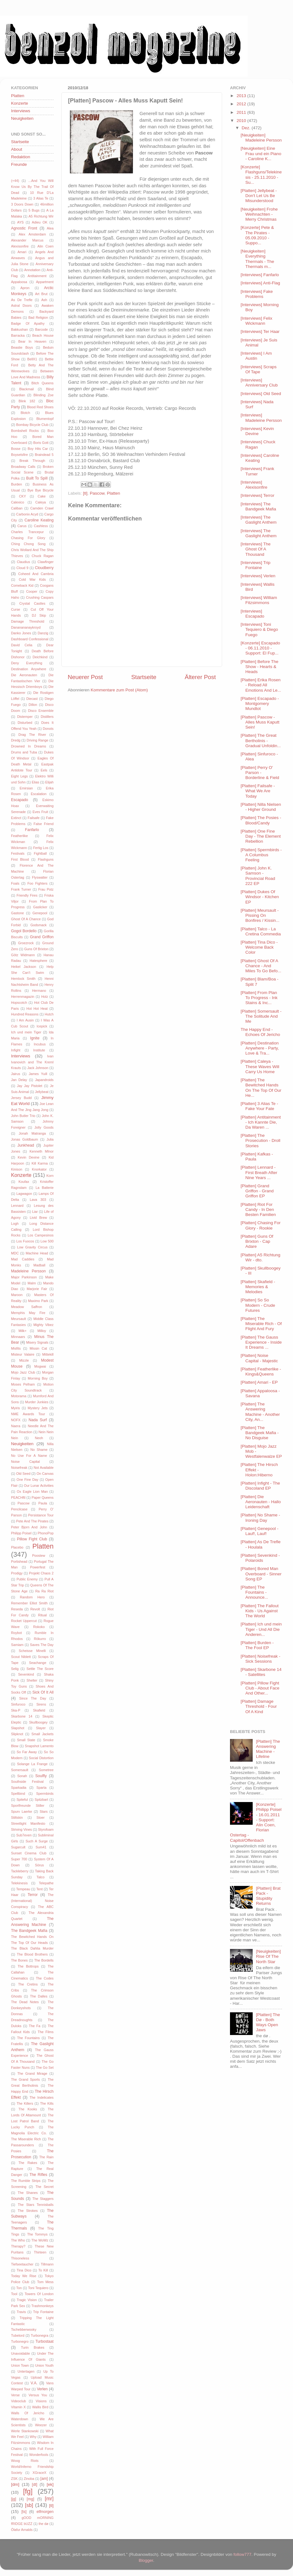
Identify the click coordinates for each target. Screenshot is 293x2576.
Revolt (35, 1609)
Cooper (31, 591)
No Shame (39, 1449)
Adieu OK (40, 222)
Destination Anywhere (28, 669)
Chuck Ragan (43, 556)
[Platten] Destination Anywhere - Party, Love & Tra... (260, 1048)
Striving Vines (21, 1829)
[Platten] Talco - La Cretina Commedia (261, 931)
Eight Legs (19, 776)
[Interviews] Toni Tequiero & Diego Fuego (259, 629)
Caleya (40, 502)
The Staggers (43, 2199)
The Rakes (27, 2163)
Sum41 (41, 1847)
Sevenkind (26, 1674)
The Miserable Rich (26, 2139)
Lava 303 (38, 1199)
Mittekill (48, 1354)
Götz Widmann (23, 955)
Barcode (41, 329)
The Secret (44, 2187)
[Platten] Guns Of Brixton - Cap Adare (257, 1241)
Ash (44, 300)
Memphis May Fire (28, 1313)
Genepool (39, 913)
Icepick (42, 1026)
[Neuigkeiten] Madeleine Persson (261, 137)
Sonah (22, 1776)
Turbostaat (44, 2341)
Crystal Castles (32, 603)
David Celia (21, 645)
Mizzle (24, 1360)
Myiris (15, 1408)
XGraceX (39, 2472)
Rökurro (40, 1639)
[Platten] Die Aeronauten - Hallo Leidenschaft (261, 1501)
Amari (21, 252)
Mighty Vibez (43, 1325)
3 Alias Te (41, 198)
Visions (41, 2401)
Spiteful (22, 1799)
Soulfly (41, 1776)
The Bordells (44, 1960)
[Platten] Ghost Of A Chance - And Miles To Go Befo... (261, 965)
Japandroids (44, 1080)
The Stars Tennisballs (36, 2205)
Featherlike (19, 836)
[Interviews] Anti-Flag (260, 283)
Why (33, 2437)
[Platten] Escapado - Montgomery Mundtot (260, 703)
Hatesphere (38, 960)
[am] (44, 2478)
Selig (15, 1669)
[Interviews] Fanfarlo (260, 274)
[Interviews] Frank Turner (257, 471)
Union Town (20, 2365)
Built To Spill (37, 478)
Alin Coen (45, 246)
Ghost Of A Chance (26, 919)
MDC (15, 1253)
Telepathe (46, 1883)
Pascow (97, 493)
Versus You (38, 2395)
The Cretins (28, 1984)
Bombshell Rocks (25, 431)
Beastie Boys (22, 347)
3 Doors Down (22, 204)
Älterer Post (200, 677)
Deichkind (39, 657)
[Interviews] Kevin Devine (257, 431)
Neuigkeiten (22, 118)
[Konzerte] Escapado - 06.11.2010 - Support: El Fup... (260, 648)
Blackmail (26, 389)
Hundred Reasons (24, 1014)
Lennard (17, 1205)
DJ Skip (39, 615)
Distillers (47, 716)
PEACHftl (18, 1497)
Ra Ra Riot (44, 1591)
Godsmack (38, 925)
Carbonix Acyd (27, 514)
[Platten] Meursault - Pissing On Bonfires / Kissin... (260, 915)
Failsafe (34, 818)
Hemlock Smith (23, 978)
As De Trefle (21, 300)
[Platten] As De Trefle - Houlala (261, 1544)
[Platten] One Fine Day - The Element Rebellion (261, 836)
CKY (22, 496)
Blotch (25, 413)
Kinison (16, 1169)
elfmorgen (45, 2511)
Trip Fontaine (43, 2312)
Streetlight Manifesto (28, 1823)
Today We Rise (23, 2276)
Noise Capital (25, 1461)
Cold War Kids (32, 579)
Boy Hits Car (38, 449)
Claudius (23, 562)
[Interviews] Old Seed (261, 393)
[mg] (30, 2499)
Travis (21, 2312)
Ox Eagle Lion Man (32, 1491)
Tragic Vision (27, 2300)
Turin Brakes (32, 2347)
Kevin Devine (28, 1157)
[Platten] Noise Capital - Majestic (259, 1358)
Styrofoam (46, 1829)
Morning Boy (38, 1378)
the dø (43, 2524)
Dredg (15, 740)
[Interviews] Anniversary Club (259, 382)
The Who (18, 2240)
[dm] (15, 2484)
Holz (44, 996)
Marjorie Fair (37, 1289)
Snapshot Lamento (39, 1746)
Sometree (46, 1770)
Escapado (19, 800)
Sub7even (24, 1835)
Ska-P (15, 1710)
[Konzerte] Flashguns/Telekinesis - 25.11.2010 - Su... (261, 175)
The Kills (47, 2103)
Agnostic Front (24, 228)
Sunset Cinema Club (28, 1853)
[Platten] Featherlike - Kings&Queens (261, 1371)
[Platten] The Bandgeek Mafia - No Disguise (260, 1432)
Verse (15, 2395)
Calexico (17, 502)
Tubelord (17, 2335)
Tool (14, 2294)
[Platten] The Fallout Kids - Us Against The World (260, 1610)
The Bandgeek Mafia (29, 1930)
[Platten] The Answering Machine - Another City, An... (260, 1412)
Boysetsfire (19, 454)
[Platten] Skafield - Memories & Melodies (258, 1286)
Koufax (24, 1181)
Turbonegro (19, 2341)
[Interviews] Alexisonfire (254, 485)
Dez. (247, 127)
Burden (16, 484)
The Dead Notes (25, 2002)
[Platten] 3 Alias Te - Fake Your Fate (259, 1106)
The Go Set (45, 2067)
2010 (242, 120)
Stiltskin (17, 1817)
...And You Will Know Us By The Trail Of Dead (32, 187)
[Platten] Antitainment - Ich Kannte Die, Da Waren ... (261, 1122)
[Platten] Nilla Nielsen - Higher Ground (261, 807)
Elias (35, 782)
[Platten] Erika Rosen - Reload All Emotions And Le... (261, 684)
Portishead (19, 1561)
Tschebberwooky (23, 2329)
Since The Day (32, 1698)
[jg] (13, 2499)
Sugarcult (18, 1847)
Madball (39, 1265)
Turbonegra (39, 2335)
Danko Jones (21, 633)
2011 (242, 112)
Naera (15, 1426)
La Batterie (45, 1187)
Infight (15, 1050)
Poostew (38, 1555)
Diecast (32, 699)
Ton (19, 2288)
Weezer (41, 2425)
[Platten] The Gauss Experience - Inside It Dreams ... (261, 1342)
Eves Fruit (40, 812)
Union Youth (44, 2365)
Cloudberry (44, 568)
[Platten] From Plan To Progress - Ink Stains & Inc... (259, 997)
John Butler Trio (23, 1116)
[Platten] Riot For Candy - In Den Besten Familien (258, 1209)
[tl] (85, 493)
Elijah (49, 782)
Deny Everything (26, 663)
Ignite (34, 1038)
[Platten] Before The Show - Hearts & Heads (260, 666)
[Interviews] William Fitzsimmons (259, 600)
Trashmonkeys (43, 2306)
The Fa (34, 2026)
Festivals (18, 853)
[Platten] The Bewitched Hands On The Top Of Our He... (261, 1088)
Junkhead (25, 1145)
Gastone (17, 913)
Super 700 (19, 1859)
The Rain (46, 2157)
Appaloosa (19, 282)
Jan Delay (19, 1080)
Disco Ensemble (41, 710)
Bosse (15, 449)
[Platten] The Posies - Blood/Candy (261, 820)
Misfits (16, 1348)
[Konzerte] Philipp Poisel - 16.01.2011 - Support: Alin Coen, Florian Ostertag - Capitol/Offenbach (255, 1822)
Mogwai (40, 1366)
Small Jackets (43, 1734)
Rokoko (39, 1627)
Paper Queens (43, 1497)
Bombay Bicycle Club (32, 425)
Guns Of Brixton (36, 949)
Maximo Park (38, 1301)
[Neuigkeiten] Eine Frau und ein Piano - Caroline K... (261, 153)
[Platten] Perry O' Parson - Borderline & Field (260, 772)
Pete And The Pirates (32, 1521)
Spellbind (18, 1793)
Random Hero (32, 1597)
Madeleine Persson (28, 1271)
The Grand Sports (25, 2079)
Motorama (18, 1396)
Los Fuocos (25, 1241)
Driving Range (38, 740)
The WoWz (40, 2240)
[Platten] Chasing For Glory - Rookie (261, 1225)
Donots (48, 728)
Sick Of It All (43, 1692)
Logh (15, 1223)
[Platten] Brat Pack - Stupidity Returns (268, 1896)
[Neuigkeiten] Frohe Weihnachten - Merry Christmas (259, 214)
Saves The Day (42, 1645)
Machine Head (37, 1253)
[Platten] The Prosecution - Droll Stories (260, 1140)
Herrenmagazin (22, 996)
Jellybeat (42, 1092)
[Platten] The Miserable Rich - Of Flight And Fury (261, 1323)
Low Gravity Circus (32, 1247)
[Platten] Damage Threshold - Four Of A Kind (259, 1706)
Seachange (37, 1663)
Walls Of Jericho (27, 2413)
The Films (46, 2032)
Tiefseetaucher (22, 2264)
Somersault (19, 1770)
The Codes (45, 1978)
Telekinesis (19, 1883)
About (16, 149)
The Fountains (28, 2038)
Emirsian (26, 788)
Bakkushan (19, 329)
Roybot (16, 1633)
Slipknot (17, 1734)
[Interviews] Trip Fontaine (256, 565)
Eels (44, 770)
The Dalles (38, 1996)
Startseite (143, 677)
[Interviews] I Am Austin (256, 356)
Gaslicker (40, 907)
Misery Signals (37, 1342)
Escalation (39, 794)
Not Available (44, 1467)
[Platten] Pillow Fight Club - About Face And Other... (260, 1688)
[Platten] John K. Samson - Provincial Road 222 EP (258, 876)
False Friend (44, 824)
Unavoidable (20, 2353)
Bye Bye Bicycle (40, 490)
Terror (33, 1895)
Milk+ (23, 1331)
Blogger (146, 2560)
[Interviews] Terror (257, 495)
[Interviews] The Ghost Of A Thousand (256, 549)
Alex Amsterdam (32, 234)
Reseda (17, 1609)
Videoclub (18, 2401)
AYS (20, 222)
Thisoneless (20, 2258)
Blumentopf (45, 419)
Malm (32, 1283)
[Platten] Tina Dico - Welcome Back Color (259, 947)
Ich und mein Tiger (26, 1032)
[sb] (29, 2505)
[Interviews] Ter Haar (260, 331)
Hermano (39, 990)
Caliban (17, 508)
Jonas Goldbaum (24, 1139)
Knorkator (39, 1169)
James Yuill (38, 1074)
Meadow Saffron (26, 1307)
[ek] (50, 2484)
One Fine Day (27, 1479)
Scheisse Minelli (32, 1651)
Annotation (32, 270)
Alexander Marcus (27, 240)
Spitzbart (41, 1799)
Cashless (41, 526)
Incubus (40, 1044)
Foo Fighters (37, 883)
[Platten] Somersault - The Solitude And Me (261, 1016)
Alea (50, 228)
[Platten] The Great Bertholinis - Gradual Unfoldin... (261, 740)
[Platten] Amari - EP (259, 1382)
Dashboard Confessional (30, 639)
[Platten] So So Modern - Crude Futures (258, 1305)
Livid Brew (38, 1217)
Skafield (39, 1710)
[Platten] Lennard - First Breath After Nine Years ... (259, 1172)
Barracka (18, 335)
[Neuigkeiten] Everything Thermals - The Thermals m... (257, 259)
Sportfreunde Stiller (27, 1805)
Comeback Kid (22, 585)
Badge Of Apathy (27, 323)
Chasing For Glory (28, 538)
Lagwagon (24, 1193)
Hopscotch (19, 1002)
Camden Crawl (42, 508)
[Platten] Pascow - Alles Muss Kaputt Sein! (260, 722)
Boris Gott (41, 443)
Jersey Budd (21, 1098)
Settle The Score (40, 1669)
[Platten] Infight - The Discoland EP (260, 1486)
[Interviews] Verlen (258, 575)
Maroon (17, 1295)
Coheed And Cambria (36, 574)
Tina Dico (24, 2270)
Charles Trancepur (27, 532)
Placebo (17, 1547)
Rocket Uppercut (24, 1621)
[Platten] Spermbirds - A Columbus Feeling (261, 854)
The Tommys (37, 2234)
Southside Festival (27, 1781)
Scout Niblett (21, 1657)
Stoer (41, 1817)
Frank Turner (21, 889)
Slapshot (17, 1728)
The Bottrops (28, 1966)
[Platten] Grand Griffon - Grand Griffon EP (257, 1190)
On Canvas (45, 1473)
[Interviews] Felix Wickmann (257, 321)
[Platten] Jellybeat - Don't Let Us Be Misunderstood (259, 195)
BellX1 (32, 359)
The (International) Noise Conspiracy (32, 1901)
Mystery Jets (38, 1408)
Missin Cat (38, 1348)
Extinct (16, 818)
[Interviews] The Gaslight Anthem (259, 520)
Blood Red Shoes (40, 407)
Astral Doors (21, 305)
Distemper (24, 716)
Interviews (20, 110)
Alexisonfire (20, 246)
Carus (21, 526)
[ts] (23, 2511)
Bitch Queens (43, 383)
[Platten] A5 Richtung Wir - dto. (260, 1257)
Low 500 (47, 1241)
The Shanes (27, 2193)
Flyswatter (40, 877)
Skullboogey (38, 1722)
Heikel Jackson (23, 966)
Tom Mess (45, 2282)
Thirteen (40, 2252)
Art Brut (41, 294)
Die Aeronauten (24, 675)
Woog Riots (24, 2461)
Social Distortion (41, 1758)
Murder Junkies (36, 1402)
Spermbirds (45, 1793)
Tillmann (47, 2264)
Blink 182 (27, 401)
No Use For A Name (29, 1455)
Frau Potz (46, 889)
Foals (15, 883)
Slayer (41, 1728)
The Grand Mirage (32, 2073)
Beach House (43, 335)
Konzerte (19, 103)
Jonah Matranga (32, 1133)
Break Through (32, 460)
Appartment (45, 282)
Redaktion (20, 156)
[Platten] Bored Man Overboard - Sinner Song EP (261, 1573)
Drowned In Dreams (28, 746)
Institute (39, 1050)
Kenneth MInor (42, 1151)
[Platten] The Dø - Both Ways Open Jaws (268, 2022)
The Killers (25, 2103)
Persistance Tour (41, 1515)
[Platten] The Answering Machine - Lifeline (268, 1749)
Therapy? (18, 2246)
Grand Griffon (42, 937)
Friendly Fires (26, 895)
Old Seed (23, 1473)
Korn (50, 1176)
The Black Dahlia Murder (32, 1948)
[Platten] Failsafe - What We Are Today (258, 790)
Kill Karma (40, 1163)
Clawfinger (45, 562)
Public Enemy (26, 1579)
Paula (42, 1503)
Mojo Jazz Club (23, 1372)
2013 (242, 95)
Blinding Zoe (43, 395)
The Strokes (27, 2211)
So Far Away (27, 1752)
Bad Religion (38, 317)
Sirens (41, 1704)
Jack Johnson (38, 1068)
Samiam (17, 1645)
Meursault (18, 1319)
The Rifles (38, 2174)
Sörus (39, 1865)
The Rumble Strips (25, 2181)
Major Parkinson (24, 1277)
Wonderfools (38, 2455)
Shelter (31, 1680)
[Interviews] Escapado (252, 614)
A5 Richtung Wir (41, 216)
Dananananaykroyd (26, 627)
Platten (113, 493)
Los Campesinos (41, 1235)
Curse (15, 609)
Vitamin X (18, 2407)
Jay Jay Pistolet (29, 1086)
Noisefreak (19, 1467)
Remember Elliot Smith (29, 1603)
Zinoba (29, 2478)
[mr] (49, 2498)
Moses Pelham (23, 1384)
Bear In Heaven (32, 341)
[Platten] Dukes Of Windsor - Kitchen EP (260, 896)
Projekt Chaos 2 (41, 1573)
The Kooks (28, 2109)
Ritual (42, 1615)
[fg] (27, 2491)
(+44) (15, 181)
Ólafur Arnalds (21, 2530)
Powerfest (37, 1567)
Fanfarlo (32, 830)
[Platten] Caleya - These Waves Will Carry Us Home (260, 1066)
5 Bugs (33, 210)
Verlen (42, 2389)
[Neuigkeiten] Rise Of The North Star (268, 1956)
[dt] (34, 2484)
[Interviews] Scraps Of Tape (259, 369)
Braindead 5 (44, 454)
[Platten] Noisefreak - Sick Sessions (260, 1659)
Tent (39, 1889)
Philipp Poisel (21, 1533)
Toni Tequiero (38, 2288)
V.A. (34, 2383)
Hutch (49, 1014)
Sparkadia (18, 1787)
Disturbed (25, 722)
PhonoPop (46, 1533)
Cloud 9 (22, 568)
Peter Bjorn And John (29, 1527)
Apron (25, 288)
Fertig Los (40, 848)
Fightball (40, 853)
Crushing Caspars (40, 597)
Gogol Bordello (24, 931)
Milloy (41, 1331)
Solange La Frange (32, 1764)
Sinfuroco (18, 1704)
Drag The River (32, 734)
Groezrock (26, 943)
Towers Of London (39, 2294)
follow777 (242, 2554)
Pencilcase (19, 1509)
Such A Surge (37, 1841)
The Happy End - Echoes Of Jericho (260, 1032)
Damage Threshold (27, 621)
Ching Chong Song (28, 544)
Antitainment (37, 276)
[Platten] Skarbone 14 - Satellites (261, 1672)
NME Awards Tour (28, 1414)
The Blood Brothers (32, 1954)
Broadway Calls (23, 466)
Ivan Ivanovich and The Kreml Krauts (32, 1062)
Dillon (33, 705)
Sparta (42, 1787)
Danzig (42, 633)
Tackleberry (19, 1871)
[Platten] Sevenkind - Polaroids (260, 1558)
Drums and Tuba (24, 752)
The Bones (19, 1960)
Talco (40, 1877)
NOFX (15, 1420)
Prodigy (17, 1573)
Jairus (15, 1074)
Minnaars (18, 1337)
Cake (42, 496)
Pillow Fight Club (32, 1539)
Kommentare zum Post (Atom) (119, 690)
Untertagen (26, 2371)
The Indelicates (42, 2097)
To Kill (43, 2270)
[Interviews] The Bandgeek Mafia (258, 506)
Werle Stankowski (24, 2431)
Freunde (19, 164)
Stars (44, 1811)
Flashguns (46, 859)
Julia (50, 1139)
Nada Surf (38, 1420)
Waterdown (19, 2419)
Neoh (39, 1438)
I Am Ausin (25, 1020)
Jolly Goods (44, 1127)
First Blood (20, 859)
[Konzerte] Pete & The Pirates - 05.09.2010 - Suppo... (257, 235)
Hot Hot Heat (37, 1008)
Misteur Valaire (22, 1354)
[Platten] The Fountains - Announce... (254, 1592)
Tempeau (23, 1889)
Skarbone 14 (21, 1716)
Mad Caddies (22, 1259)
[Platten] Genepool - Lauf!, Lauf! (260, 1531)
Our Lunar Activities (39, 1485)
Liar (35, 1211)
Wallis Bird (40, 2407)
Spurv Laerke (21, 1811)
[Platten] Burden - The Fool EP (257, 1645)
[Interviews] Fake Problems (257, 294)
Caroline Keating (39, 520)
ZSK (14, 2478)
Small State (26, 1740)
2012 (242, 104)
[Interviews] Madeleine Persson (261, 417)
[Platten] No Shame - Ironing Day (260, 1517)
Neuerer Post (85, 677)
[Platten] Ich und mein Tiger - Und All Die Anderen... (261, 1629)
